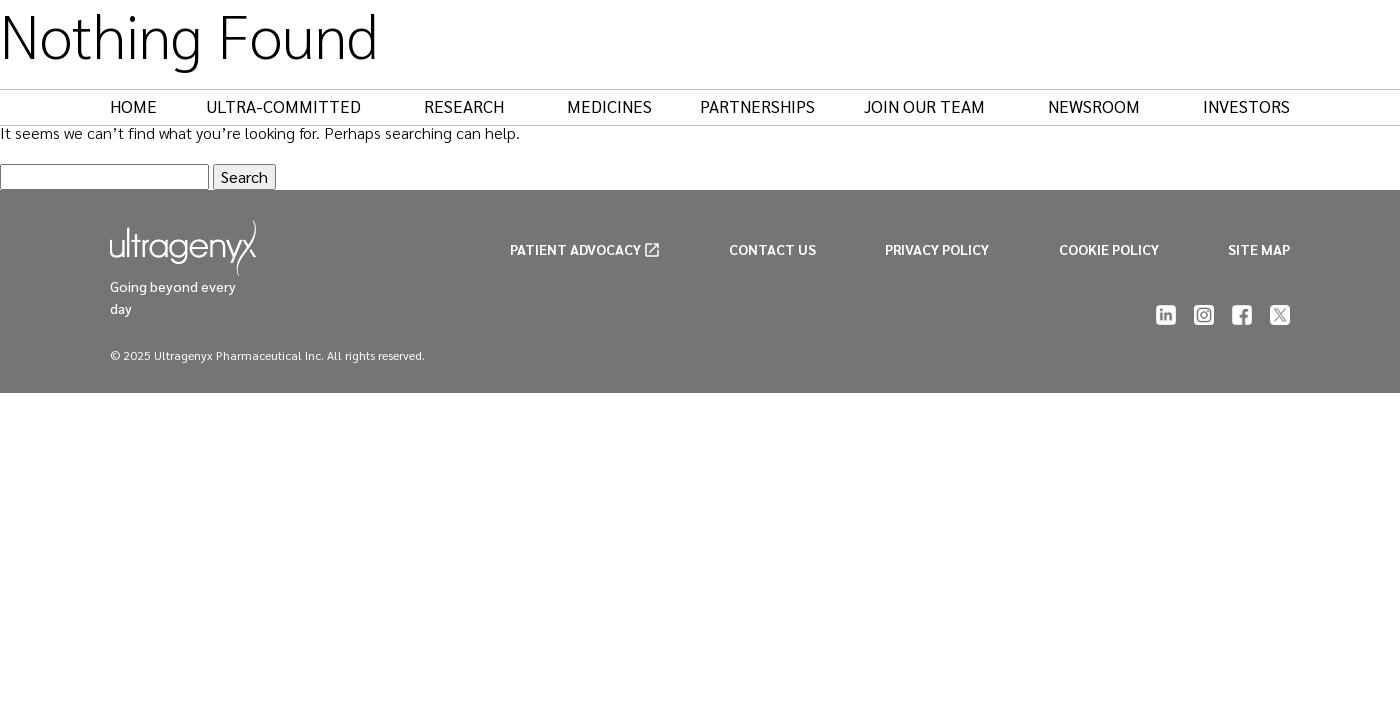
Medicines (609, 106)
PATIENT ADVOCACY (575, 249)
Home (133, 106)
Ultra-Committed (293, 106)
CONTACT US (772, 249)
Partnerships (757, 106)
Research (474, 106)
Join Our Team (934, 106)
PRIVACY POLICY (937, 249)
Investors (1246, 106)
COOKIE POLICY (1109, 249)
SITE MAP (1259, 249)
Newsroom (1104, 106)
